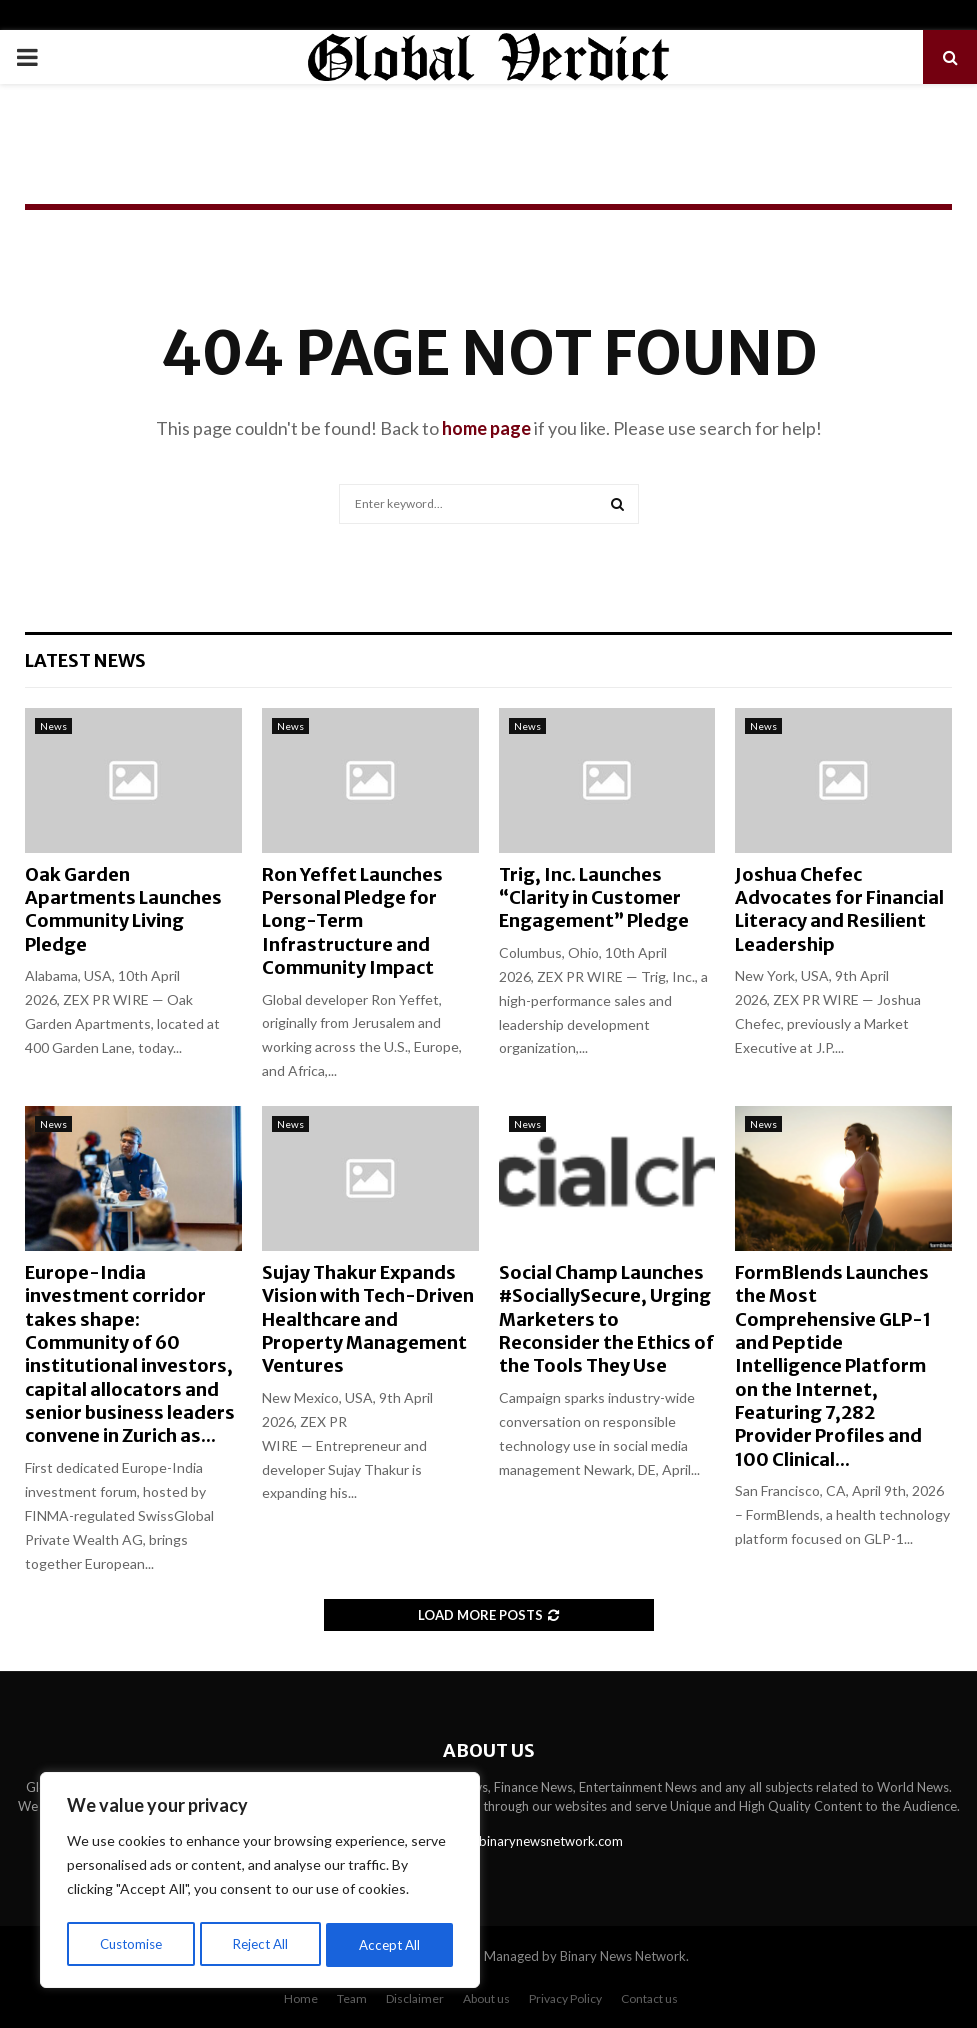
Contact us (649, 1998)
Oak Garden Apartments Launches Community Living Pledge (123, 909)
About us (486, 1998)
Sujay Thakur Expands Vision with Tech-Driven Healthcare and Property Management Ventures (368, 1319)
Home (301, 1998)
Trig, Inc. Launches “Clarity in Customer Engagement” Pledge (594, 898)
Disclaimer (415, 1998)
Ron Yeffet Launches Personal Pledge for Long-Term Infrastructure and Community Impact (352, 921)
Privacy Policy (565, 1998)
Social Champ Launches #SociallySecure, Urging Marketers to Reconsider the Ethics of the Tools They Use (606, 1319)
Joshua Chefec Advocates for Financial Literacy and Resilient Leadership (839, 909)
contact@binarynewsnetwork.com (523, 1841)
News (53, 726)
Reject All (262, 1944)
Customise (131, 1944)
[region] (260, 1883)
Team (352, 1998)
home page (486, 428)
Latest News (85, 660)
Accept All (391, 1944)
